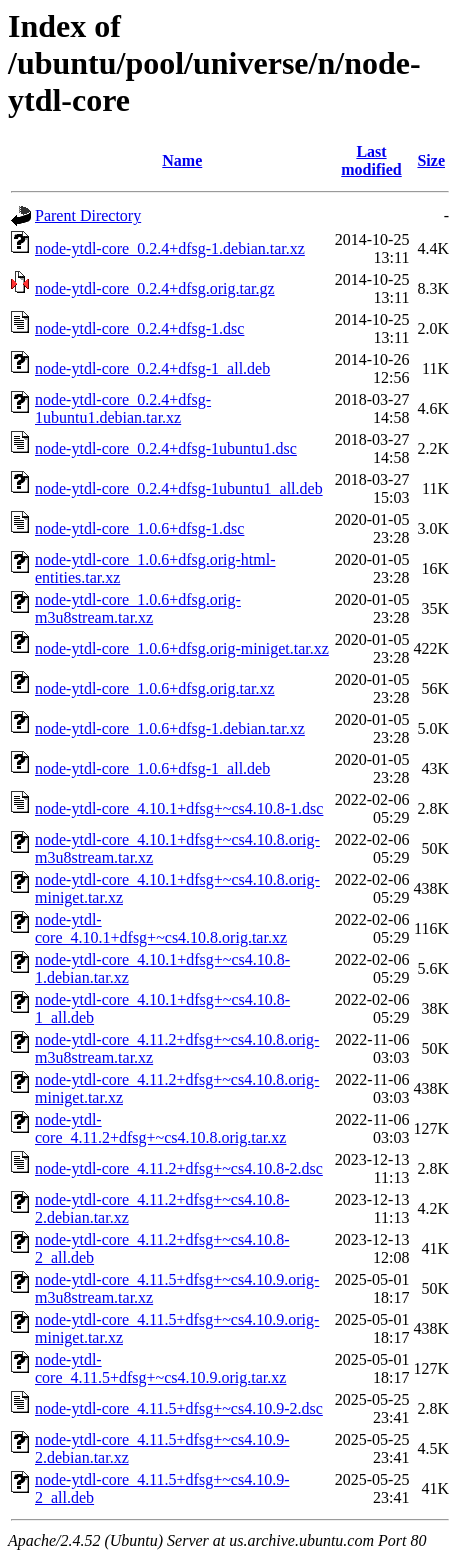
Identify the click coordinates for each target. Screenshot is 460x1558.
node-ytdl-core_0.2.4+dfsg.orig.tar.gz (155, 288)
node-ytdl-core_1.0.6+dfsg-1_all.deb (152, 768)
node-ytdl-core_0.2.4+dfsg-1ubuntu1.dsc (166, 448)
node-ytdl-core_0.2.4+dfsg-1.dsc (139, 328)
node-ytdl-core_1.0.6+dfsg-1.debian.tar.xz (170, 728)
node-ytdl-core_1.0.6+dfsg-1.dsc (139, 528)
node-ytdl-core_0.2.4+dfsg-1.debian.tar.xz (170, 248)
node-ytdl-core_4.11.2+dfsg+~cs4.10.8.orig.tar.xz (160, 1128)
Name (182, 160)
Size (431, 160)
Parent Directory (88, 215)
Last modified (371, 160)
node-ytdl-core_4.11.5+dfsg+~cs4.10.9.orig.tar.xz (160, 1368)
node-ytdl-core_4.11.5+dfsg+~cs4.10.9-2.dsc (179, 1408)
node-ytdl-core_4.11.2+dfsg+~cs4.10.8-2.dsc (179, 1168)
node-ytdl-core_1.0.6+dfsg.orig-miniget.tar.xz (182, 648)
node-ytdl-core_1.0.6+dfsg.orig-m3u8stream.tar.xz (138, 608)
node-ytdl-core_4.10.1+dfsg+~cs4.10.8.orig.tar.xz (161, 928)
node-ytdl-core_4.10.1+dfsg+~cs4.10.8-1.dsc (179, 808)
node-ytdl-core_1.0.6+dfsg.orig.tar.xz (155, 688)
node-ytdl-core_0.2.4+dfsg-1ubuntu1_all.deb (179, 488)
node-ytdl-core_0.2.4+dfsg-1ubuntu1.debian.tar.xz (123, 408)
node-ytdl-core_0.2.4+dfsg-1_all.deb (152, 368)
